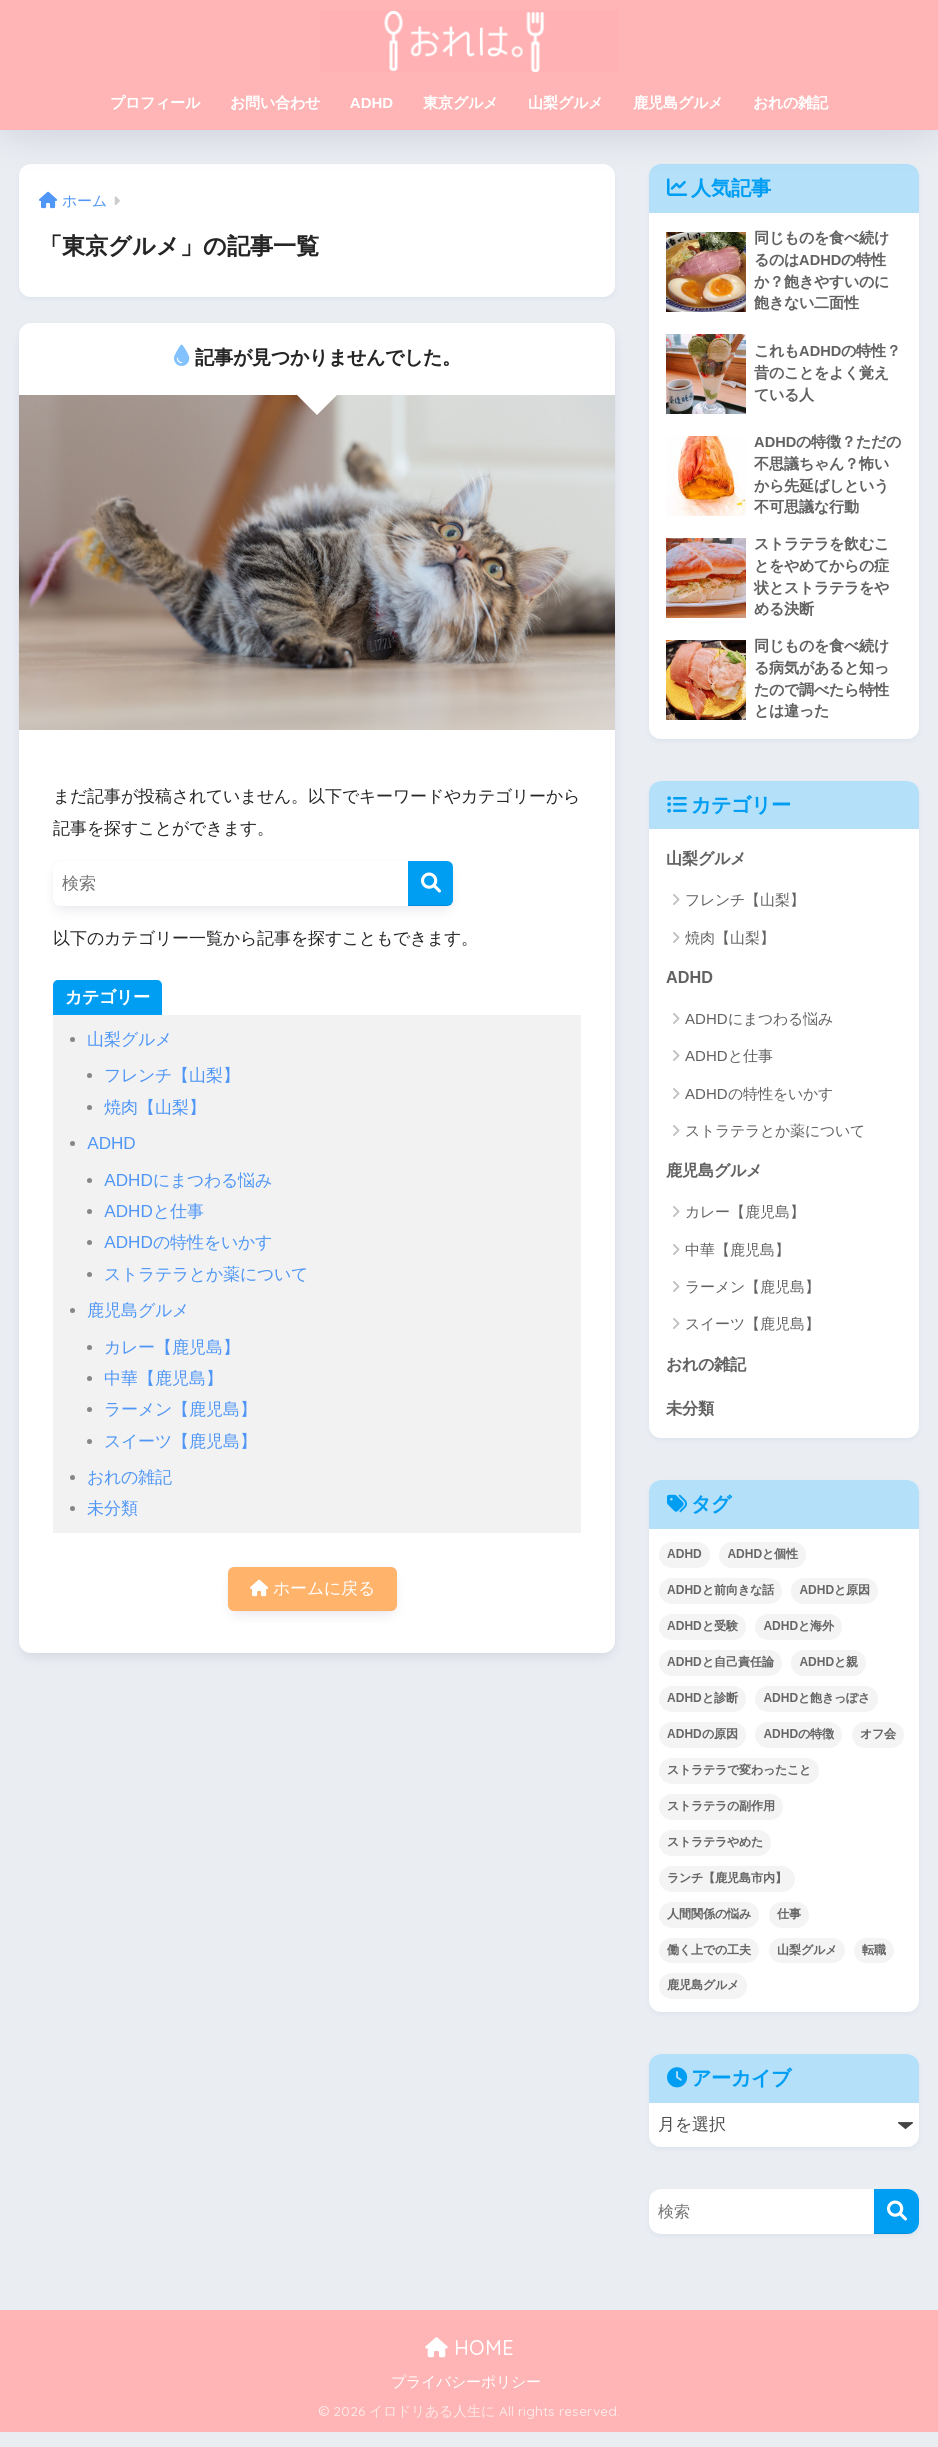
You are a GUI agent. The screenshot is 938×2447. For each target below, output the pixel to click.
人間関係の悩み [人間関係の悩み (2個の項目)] (709, 1929)
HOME (469, 2362)
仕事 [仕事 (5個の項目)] (789, 1929)
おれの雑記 (790, 102)
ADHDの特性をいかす (187, 1242)
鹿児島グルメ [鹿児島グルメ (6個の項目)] (703, 2001)
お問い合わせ (275, 102)
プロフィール (155, 102)
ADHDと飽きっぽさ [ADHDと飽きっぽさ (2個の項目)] (816, 1713)
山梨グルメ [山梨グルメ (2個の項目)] (807, 1965)
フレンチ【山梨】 (172, 1075)
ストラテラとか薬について (206, 1274)
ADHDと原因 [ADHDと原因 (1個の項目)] (834, 1605)
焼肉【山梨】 (155, 1107)
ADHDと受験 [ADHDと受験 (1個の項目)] (702, 1641)
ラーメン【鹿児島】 (180, 1409)
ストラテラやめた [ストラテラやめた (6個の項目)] (715, 1857)
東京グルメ (460, 102)
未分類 (112, 1508)
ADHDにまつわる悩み (187, 1180)
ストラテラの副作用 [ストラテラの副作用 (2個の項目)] (721, 1821)
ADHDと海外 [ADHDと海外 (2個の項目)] (798, 1641)
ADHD (371, 102)
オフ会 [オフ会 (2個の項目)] (878, 1749)
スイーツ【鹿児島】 (180, 1441)
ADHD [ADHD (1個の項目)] (684, 1569)
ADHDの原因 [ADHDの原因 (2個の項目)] (702, 1749)
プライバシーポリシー (466, 2397)
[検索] (430, 883)
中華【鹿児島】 (163, 1378)
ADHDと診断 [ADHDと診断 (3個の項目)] (702, 1713)
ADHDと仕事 (153, 1211)
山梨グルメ (565, 102)
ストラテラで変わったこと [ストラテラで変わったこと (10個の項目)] (739, 1785)
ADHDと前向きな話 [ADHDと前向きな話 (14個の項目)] (720, 1605)
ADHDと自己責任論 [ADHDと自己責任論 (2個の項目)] (720, 1677)
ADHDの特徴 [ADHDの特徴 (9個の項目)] (798, 1749)
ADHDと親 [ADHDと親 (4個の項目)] (828, 1677)
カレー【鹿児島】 (172, 1347)
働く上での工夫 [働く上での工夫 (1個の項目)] (709, 1965)
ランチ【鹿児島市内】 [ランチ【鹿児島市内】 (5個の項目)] (727, 1893)
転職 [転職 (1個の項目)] (874, 1965)
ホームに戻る (313, 1589)
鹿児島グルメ (678, 102)
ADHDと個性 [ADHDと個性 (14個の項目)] (762, 1569)
